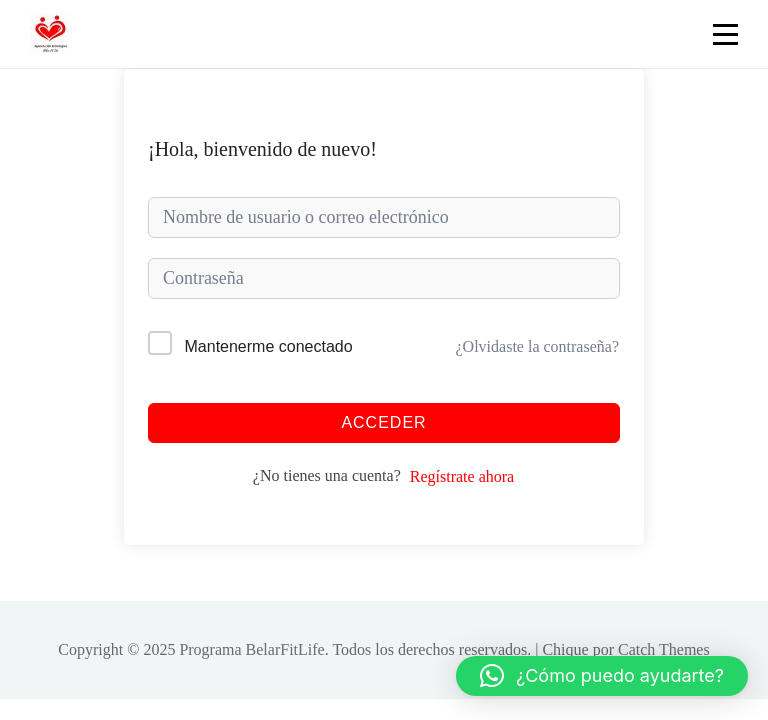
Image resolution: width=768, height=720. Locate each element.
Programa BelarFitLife (251, 649)
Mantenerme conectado (269, 346)
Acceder (383, 422)
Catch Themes (664, 649)
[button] (602, 676)
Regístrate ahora (462, 476)
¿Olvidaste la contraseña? (537, 346)
